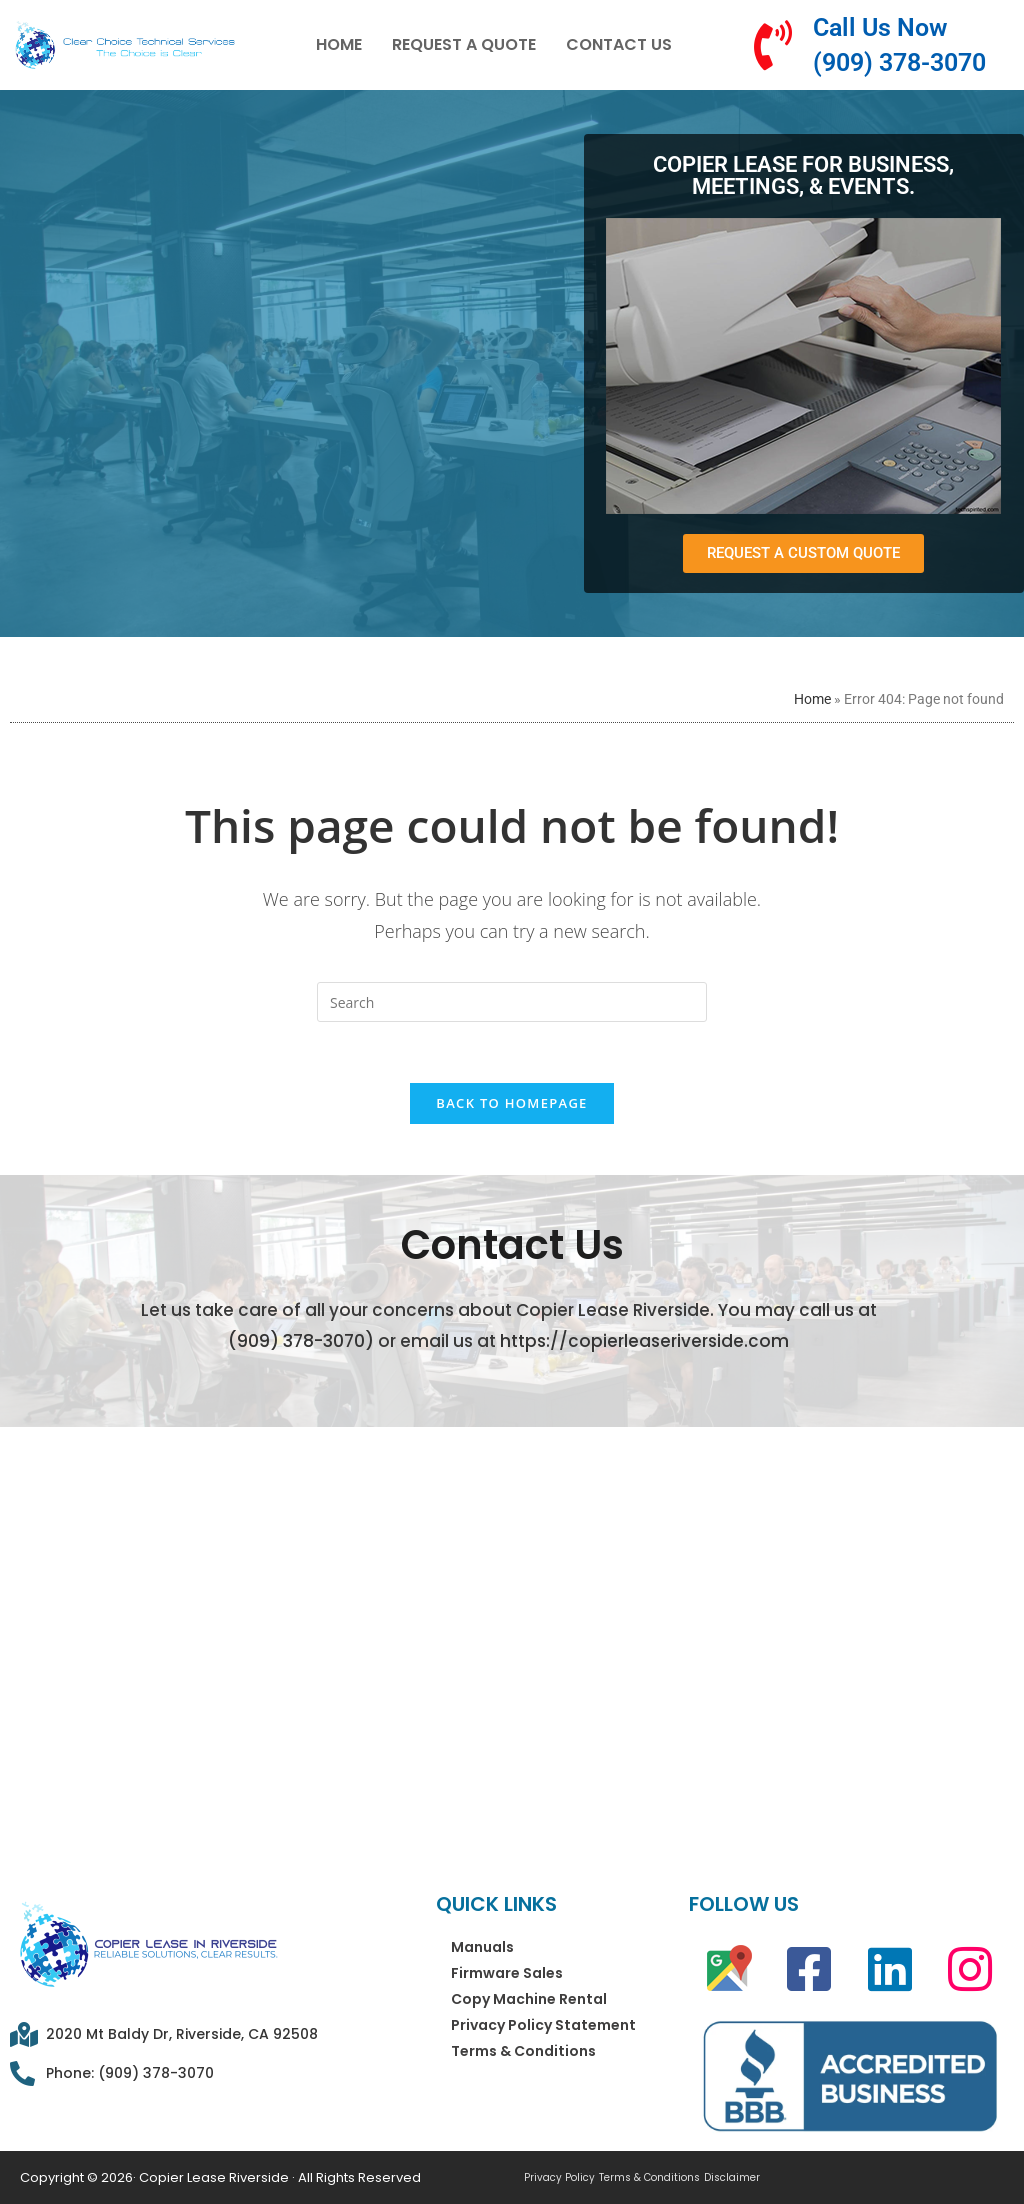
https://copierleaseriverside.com (644, 1341)
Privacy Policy (559, 2178)
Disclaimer (732, 2178)
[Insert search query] (512, 1002)
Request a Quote (464, 44)
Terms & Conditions (523, 2051)
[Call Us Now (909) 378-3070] (773, 45)
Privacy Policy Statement (543, 2025)
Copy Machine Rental (529, 1999)
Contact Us (619, 44)
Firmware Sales (507, 1973)
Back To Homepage (511, 1103)
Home (339, 44)
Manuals (482, 1947)
